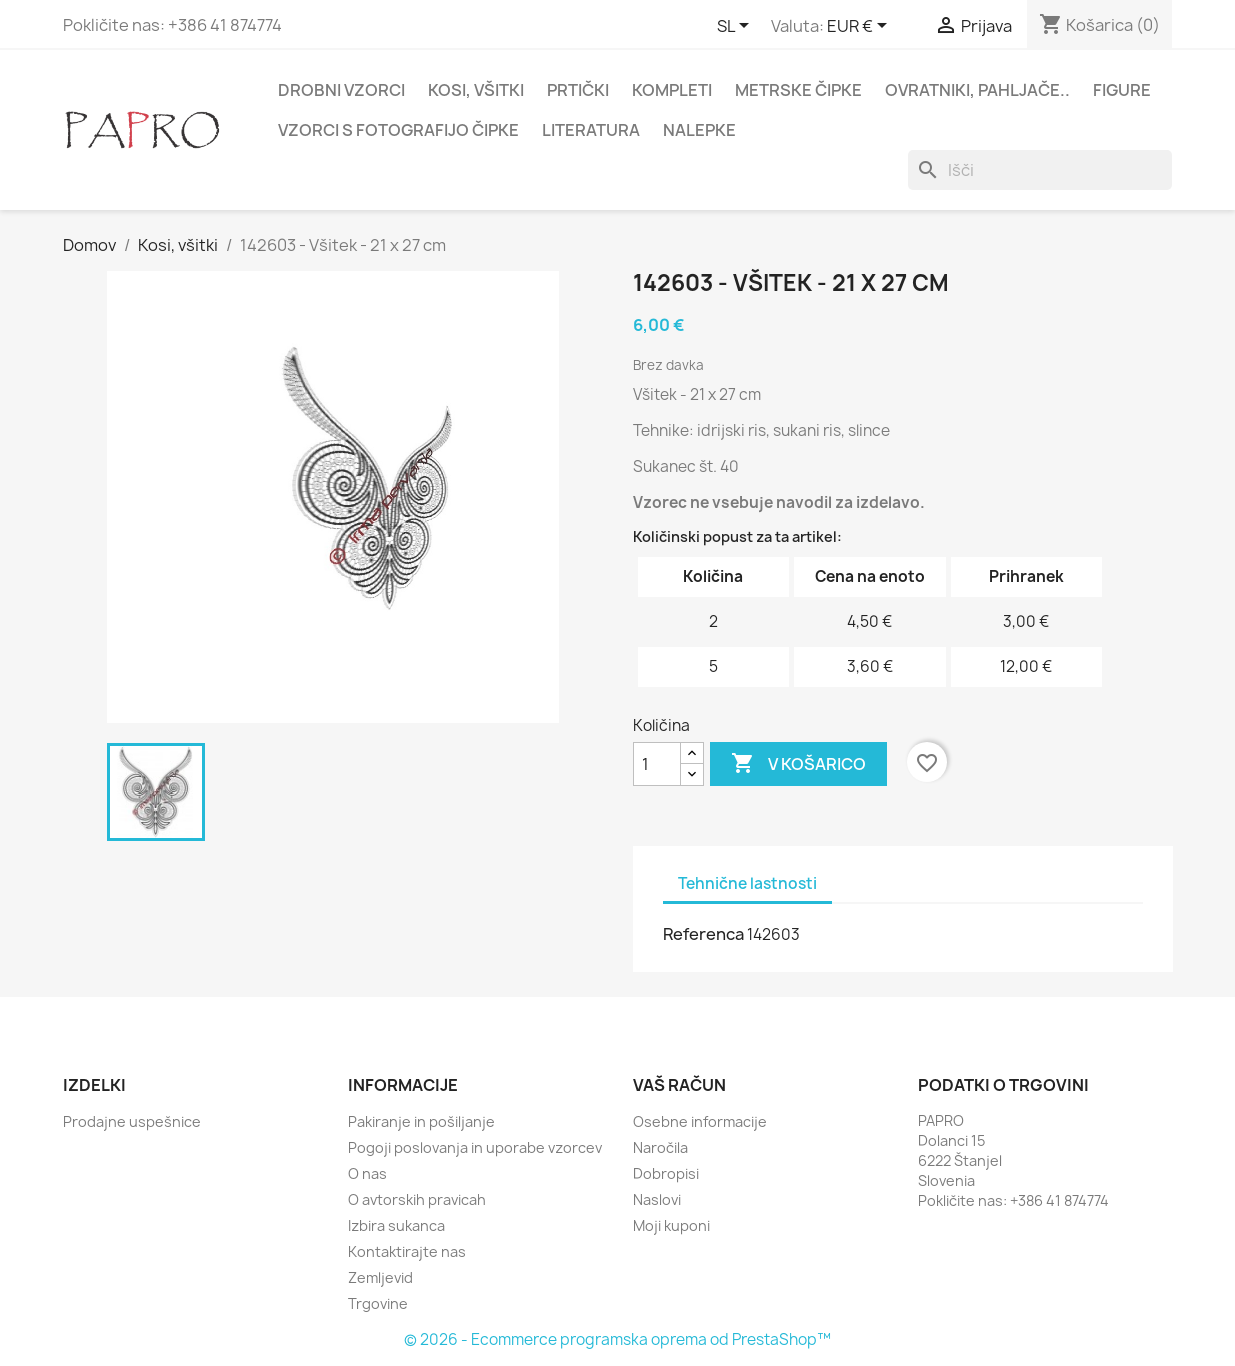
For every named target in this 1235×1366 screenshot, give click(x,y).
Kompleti (672, 90)
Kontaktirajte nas (407, 1251)
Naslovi (657, 1199)
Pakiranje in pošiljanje (421, 1121)
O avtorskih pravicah (417, 1199)
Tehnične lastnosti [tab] (747, 883)
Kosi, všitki (476, 90)
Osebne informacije (700, 1121)
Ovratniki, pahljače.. (977, 90)
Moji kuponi (671, 1225)
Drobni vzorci (341, 90)
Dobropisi (666, 1173)
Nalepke (699, 130)
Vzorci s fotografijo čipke (398, 130)
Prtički (578, 90)
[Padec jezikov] (736, 27)
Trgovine (378, 1303)
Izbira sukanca (396, 1225)
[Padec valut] (860, 27)
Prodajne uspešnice (132, 1121)
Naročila (660, 1147)
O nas (367, 1173)
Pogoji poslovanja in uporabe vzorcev (475, 1147)
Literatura (591, 130)
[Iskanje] (1040, 170)
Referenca (703, 934)
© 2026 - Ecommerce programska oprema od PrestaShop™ (617, 1339)
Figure (1122, 90)
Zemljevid (380, 1277)
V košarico (798, 764)
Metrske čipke (798, 90)
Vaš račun (679, 1085)
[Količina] (657, 764)
